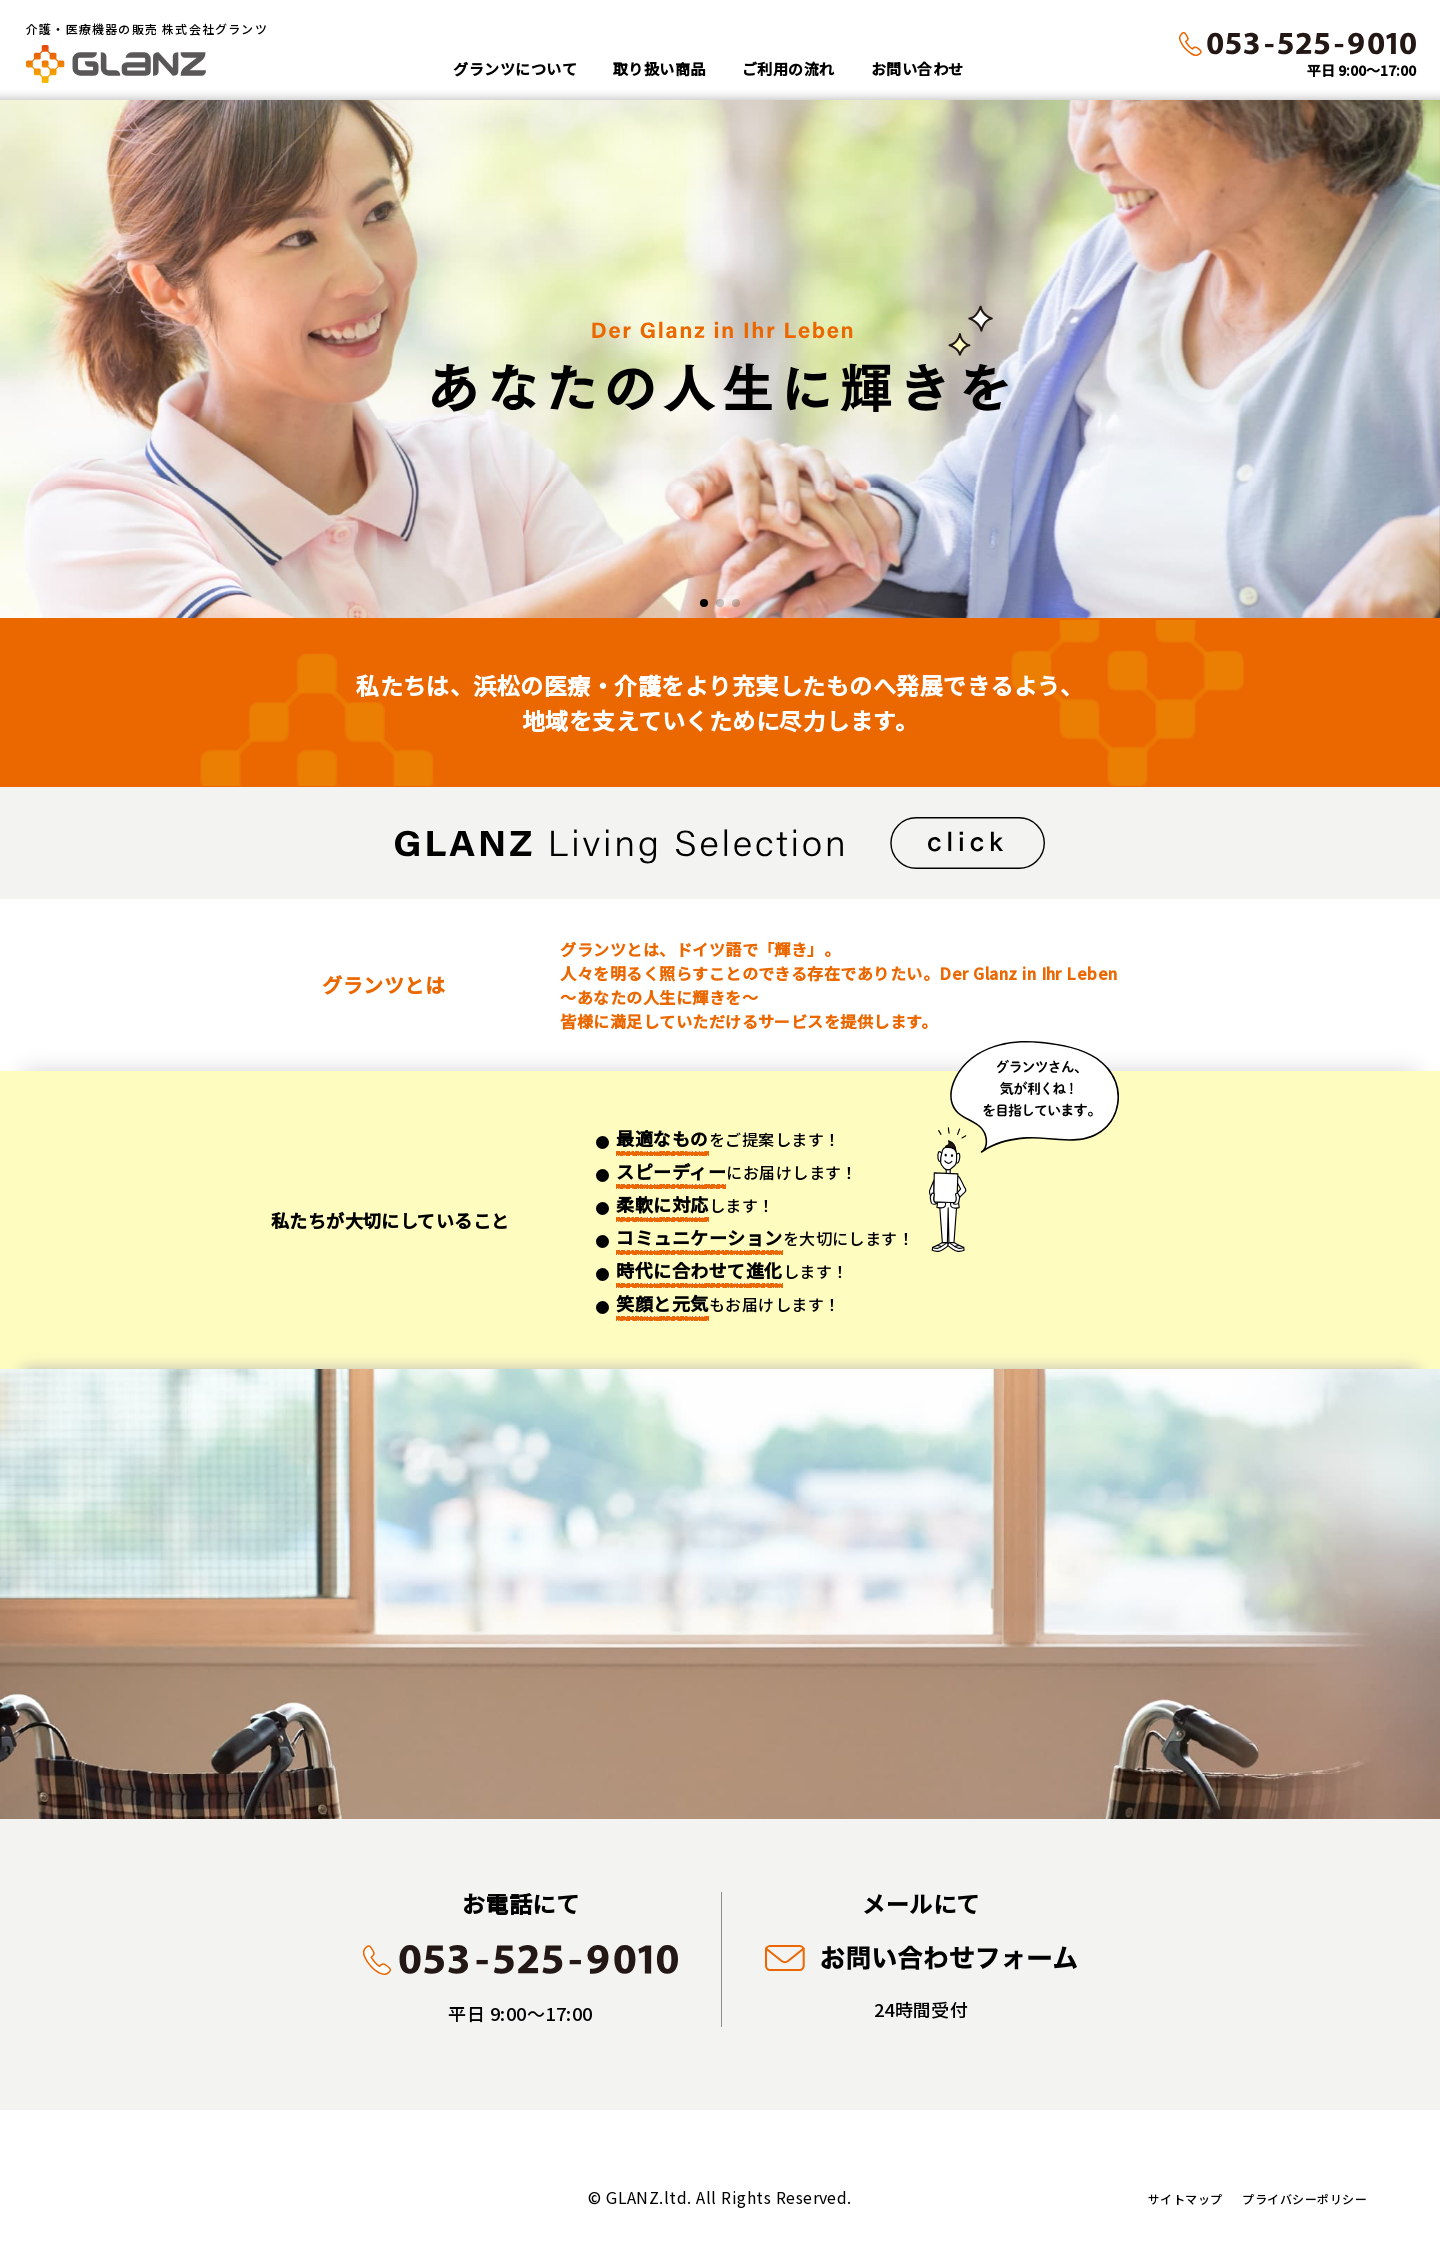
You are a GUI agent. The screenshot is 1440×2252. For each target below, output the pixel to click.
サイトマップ (1185, 2198)
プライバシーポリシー (1304, 2198)
